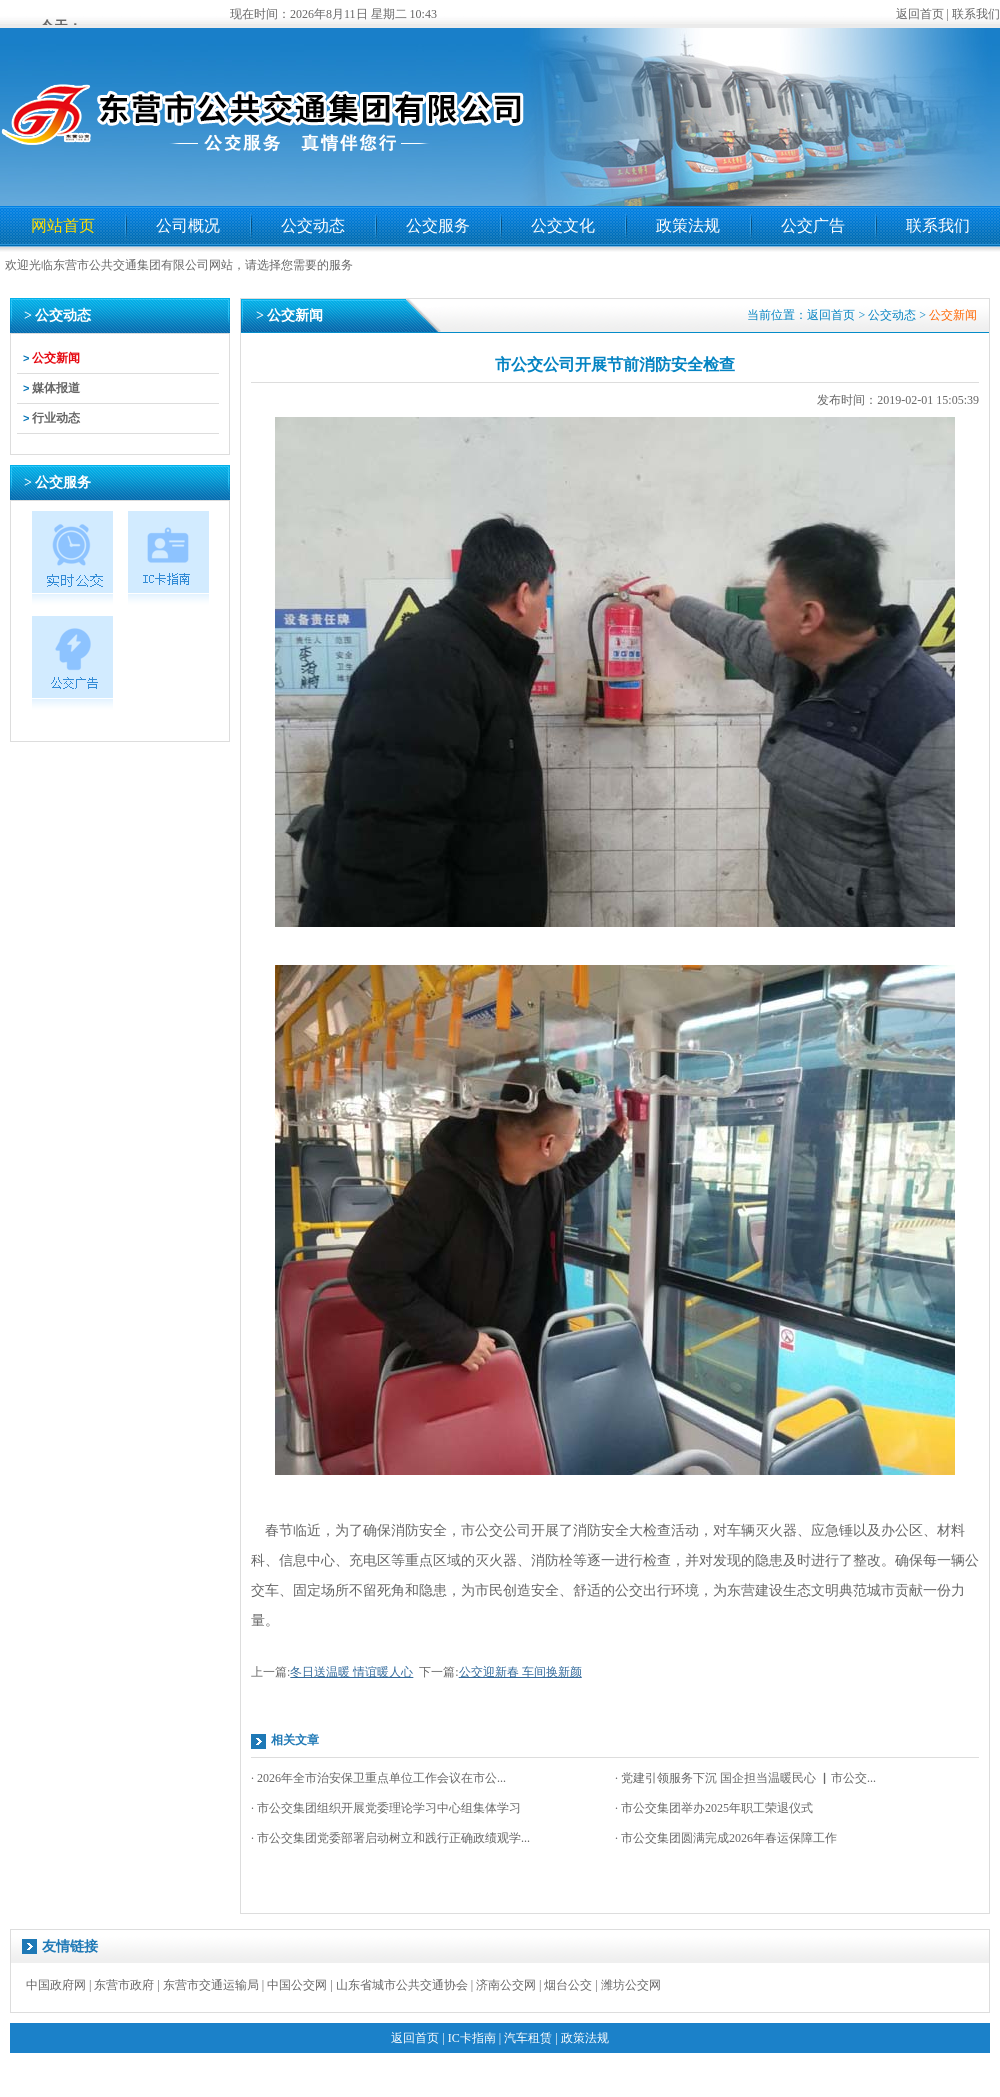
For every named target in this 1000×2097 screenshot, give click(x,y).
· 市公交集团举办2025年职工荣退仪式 (714, 1808)
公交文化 (563, 225)
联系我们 (976, 14)
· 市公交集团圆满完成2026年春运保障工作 (726, 1838)
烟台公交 (568, 1985)
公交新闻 (56, 358)
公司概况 (188, 225)
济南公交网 (506, 1985)
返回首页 (920, 14)
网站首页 (63, 225)
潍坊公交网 (631, 1985)
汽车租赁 (528, 2038)
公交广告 (813, 225)
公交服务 (438, 225)
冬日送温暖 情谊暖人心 (351, 1672)
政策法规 (688, 225)
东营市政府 (124, 1985)
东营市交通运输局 (211, 1985)
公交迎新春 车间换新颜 (520, 1672)
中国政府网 (56, 1985)
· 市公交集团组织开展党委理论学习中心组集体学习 (386, 1808)
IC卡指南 (472, 2038)
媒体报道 (56, 388)
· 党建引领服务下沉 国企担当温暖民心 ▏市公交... (745, 1778)
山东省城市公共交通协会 (402, 1985)
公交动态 (313, 225)
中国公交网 (297, 1985)
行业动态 (56, 418)
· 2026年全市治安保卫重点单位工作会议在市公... (378, 1778)
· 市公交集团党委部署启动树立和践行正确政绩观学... (390, 1838)
